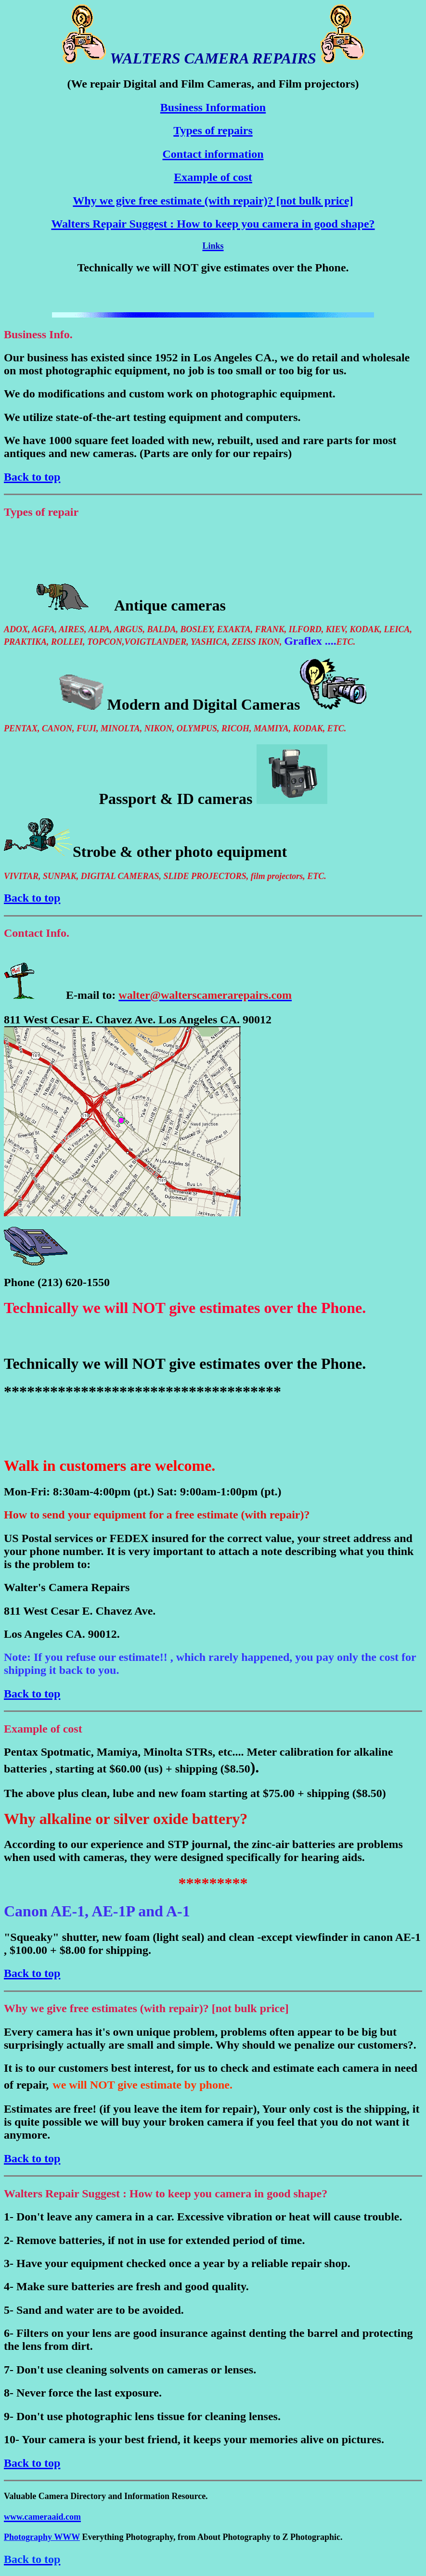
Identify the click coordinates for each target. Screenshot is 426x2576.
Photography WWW (42, 2537)
